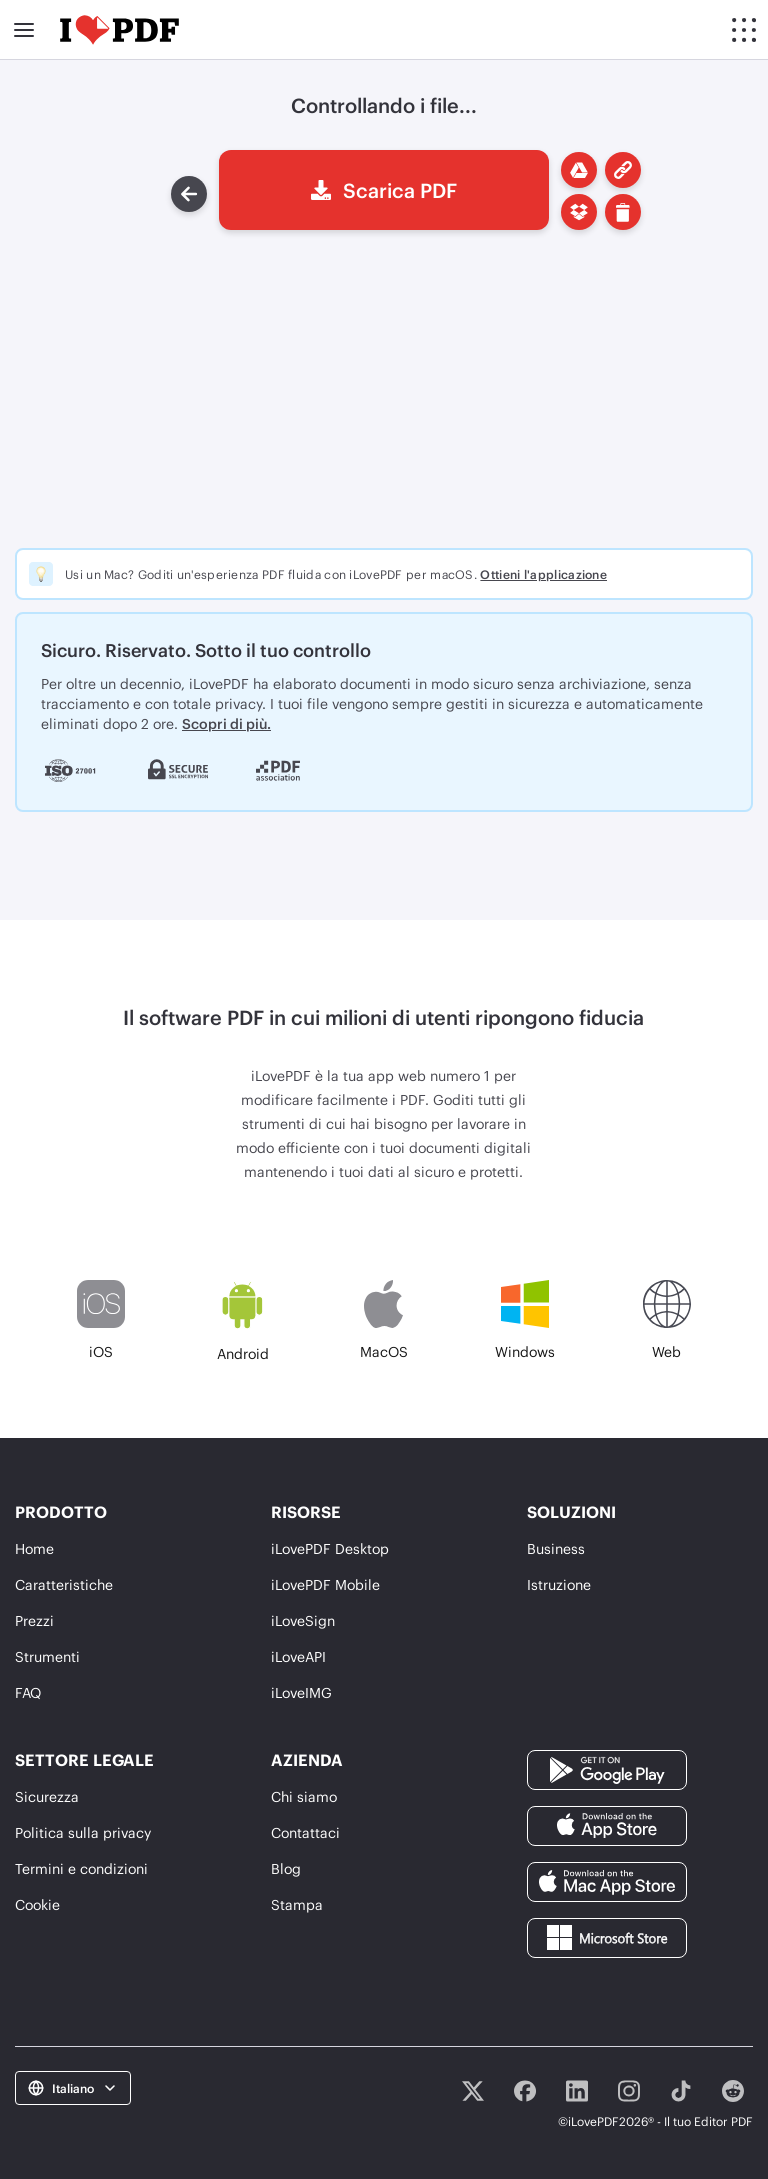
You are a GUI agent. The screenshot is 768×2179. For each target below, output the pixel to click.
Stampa (297, 1904)
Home (34, 1548)
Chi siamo (304, 1796)
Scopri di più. (226, 723)
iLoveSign (303, 1620)
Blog (286, 1868)
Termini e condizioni (81, 1868)
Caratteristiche (64, 1584)
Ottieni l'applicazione (543, 574)
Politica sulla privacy (83, 1832)
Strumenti (47, 1656)
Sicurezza (47, 1796)
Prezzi (34, 1620)
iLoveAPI (298, 1656)
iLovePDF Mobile (325, 1584)
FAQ (28, 1692)
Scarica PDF (384, 190)
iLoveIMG (301, 1692)
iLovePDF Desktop (330, 1548)
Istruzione (559, 1584)
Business (556, 1548)
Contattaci (305, 1832)
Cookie (37, 1904)
